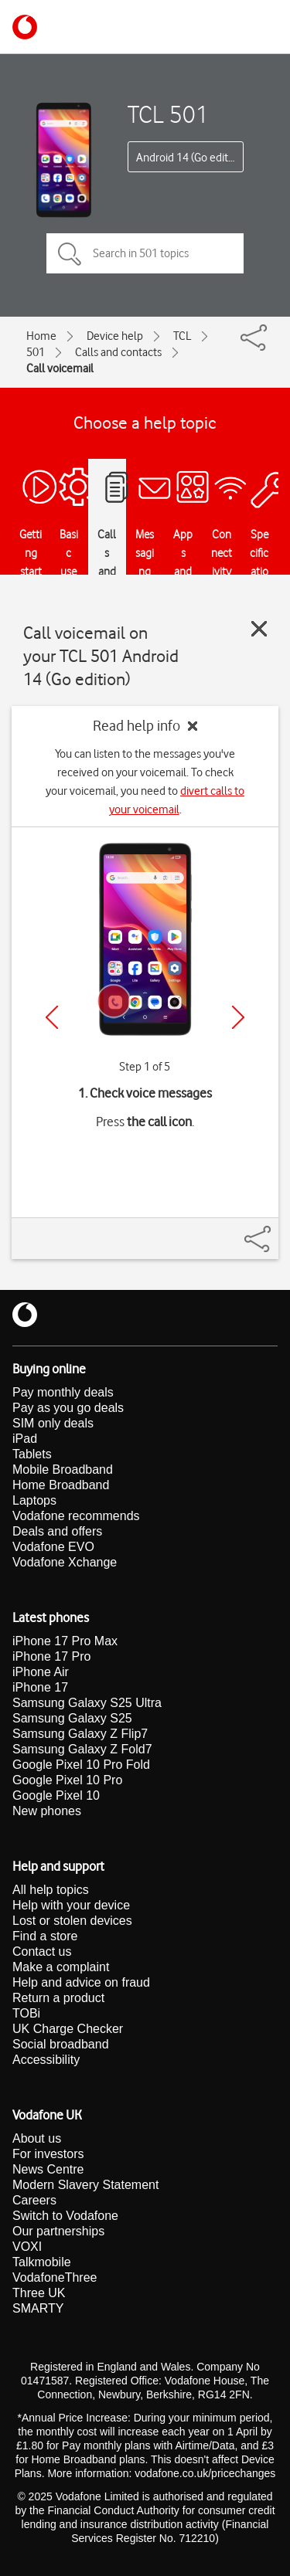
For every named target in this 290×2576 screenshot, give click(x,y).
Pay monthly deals (63, 1392)
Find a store (44, 1936)
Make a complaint (60, 1967)
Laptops (34, 1500)
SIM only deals (53, 1423)
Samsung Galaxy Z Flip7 (80, 1733)
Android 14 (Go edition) (190, 158)
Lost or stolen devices (72, 1920)
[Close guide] (259, 628)
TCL (182, 336)
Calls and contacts (118, 352)
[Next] (238, 1017)
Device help (115, 336)
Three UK (38, 2292)
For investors (48, 2153)
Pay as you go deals (68, 1407)
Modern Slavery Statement (85, 2184)
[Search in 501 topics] (145, 253)
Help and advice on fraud (81, 1982)
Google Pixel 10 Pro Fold (81, 1764)
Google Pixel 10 (56, 1795)
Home (41, 336)
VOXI (27, 2246)
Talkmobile (41, 2262)
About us (36, 2138)
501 (35, 352)
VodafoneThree (54, 2277)
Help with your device (71, 1905)
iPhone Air (40, 1671)
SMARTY (37, 2308)
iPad (24, 1438)
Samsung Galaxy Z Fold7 (82, 1749)
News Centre (48, 2169)
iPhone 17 (40, 1687)
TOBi (26, 2013)
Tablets (32, 1454)
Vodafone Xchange (64, 1562)
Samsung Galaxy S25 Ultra (87, 1702)
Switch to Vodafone (65, 2215)
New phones (46, 1810)
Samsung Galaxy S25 (72, 1718)
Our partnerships (58, 2231)
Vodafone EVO (53, 1546)
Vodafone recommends (76, 1515)
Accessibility (46, 2059)
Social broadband (60, 2044)
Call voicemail (60, 368)
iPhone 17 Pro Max (65, 1641)
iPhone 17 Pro (51, 1656)
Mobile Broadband (62, 1469)
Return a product (58, 1997)
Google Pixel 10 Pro (67, 1780)
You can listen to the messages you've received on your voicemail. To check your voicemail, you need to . (145, 781)
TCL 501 (168, 114)
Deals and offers (57, 1531)
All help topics (50, 1889)
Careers (34, 2200)
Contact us (41, 1951)
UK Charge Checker (67, 2028)
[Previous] (52, 1017)
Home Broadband (60, 1485)
